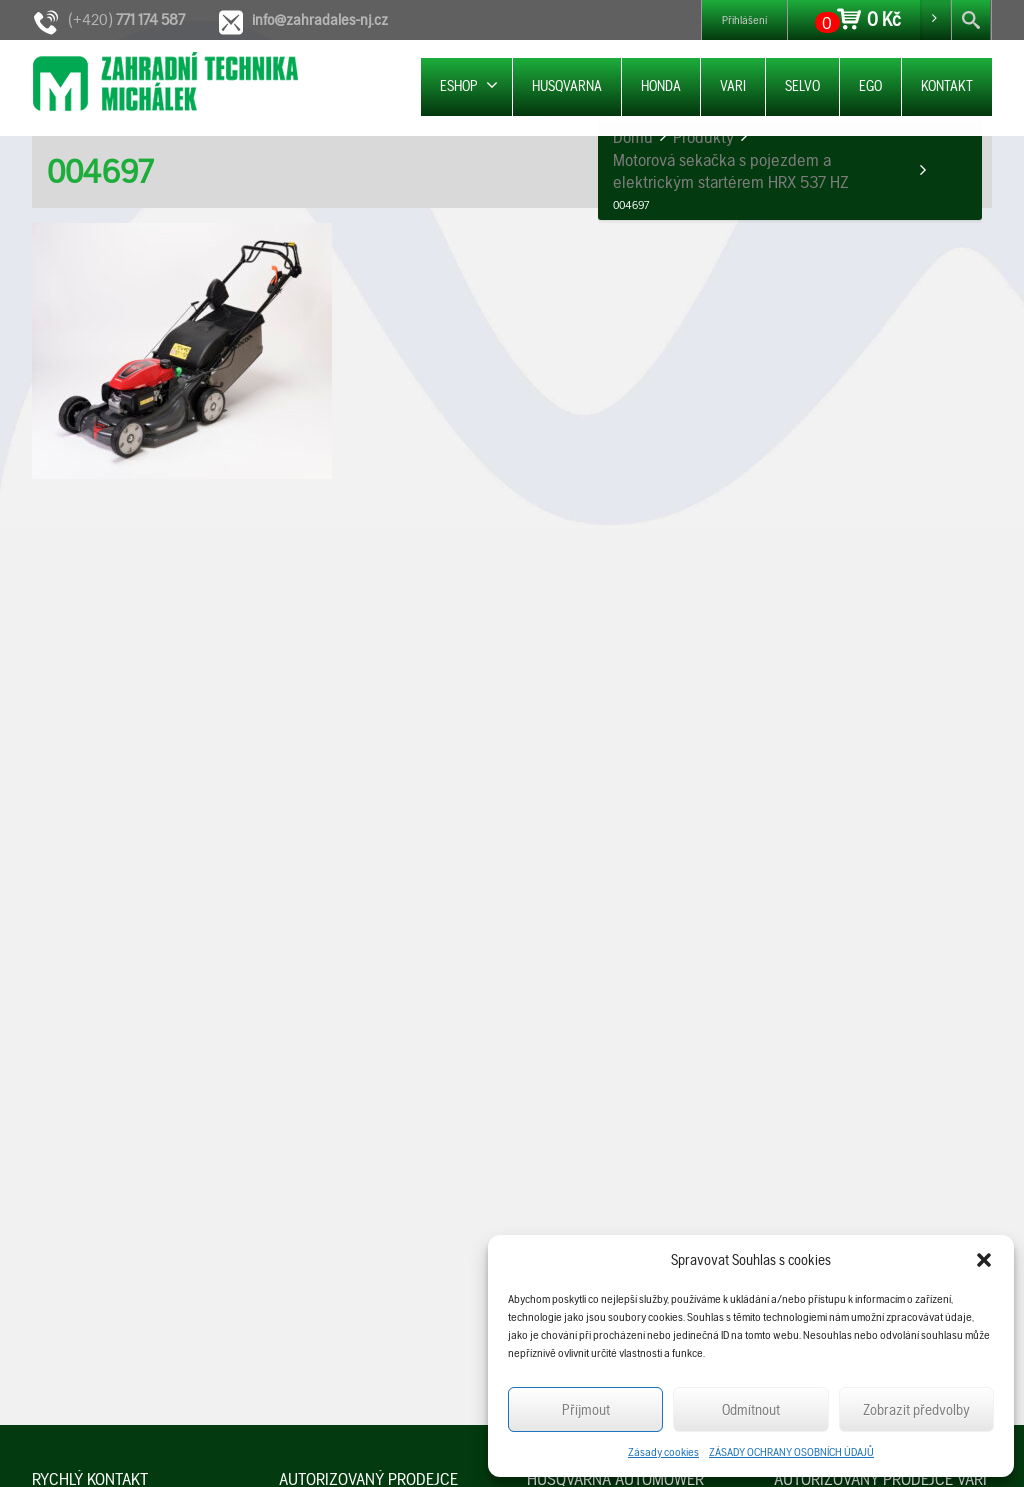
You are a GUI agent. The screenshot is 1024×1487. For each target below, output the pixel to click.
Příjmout (586, 1410)
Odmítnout (751, 1410)
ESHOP (469, 85)
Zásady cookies (663, 1452)
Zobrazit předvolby (916, 1410)
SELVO (802, 86)
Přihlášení (744, 20)
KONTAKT (947, 86)
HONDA (661, 86)
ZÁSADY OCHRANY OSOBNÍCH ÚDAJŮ (791, 1452)
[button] (984, 1260)
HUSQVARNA (567, 86)
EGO (870, 86)
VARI (733, 86)
